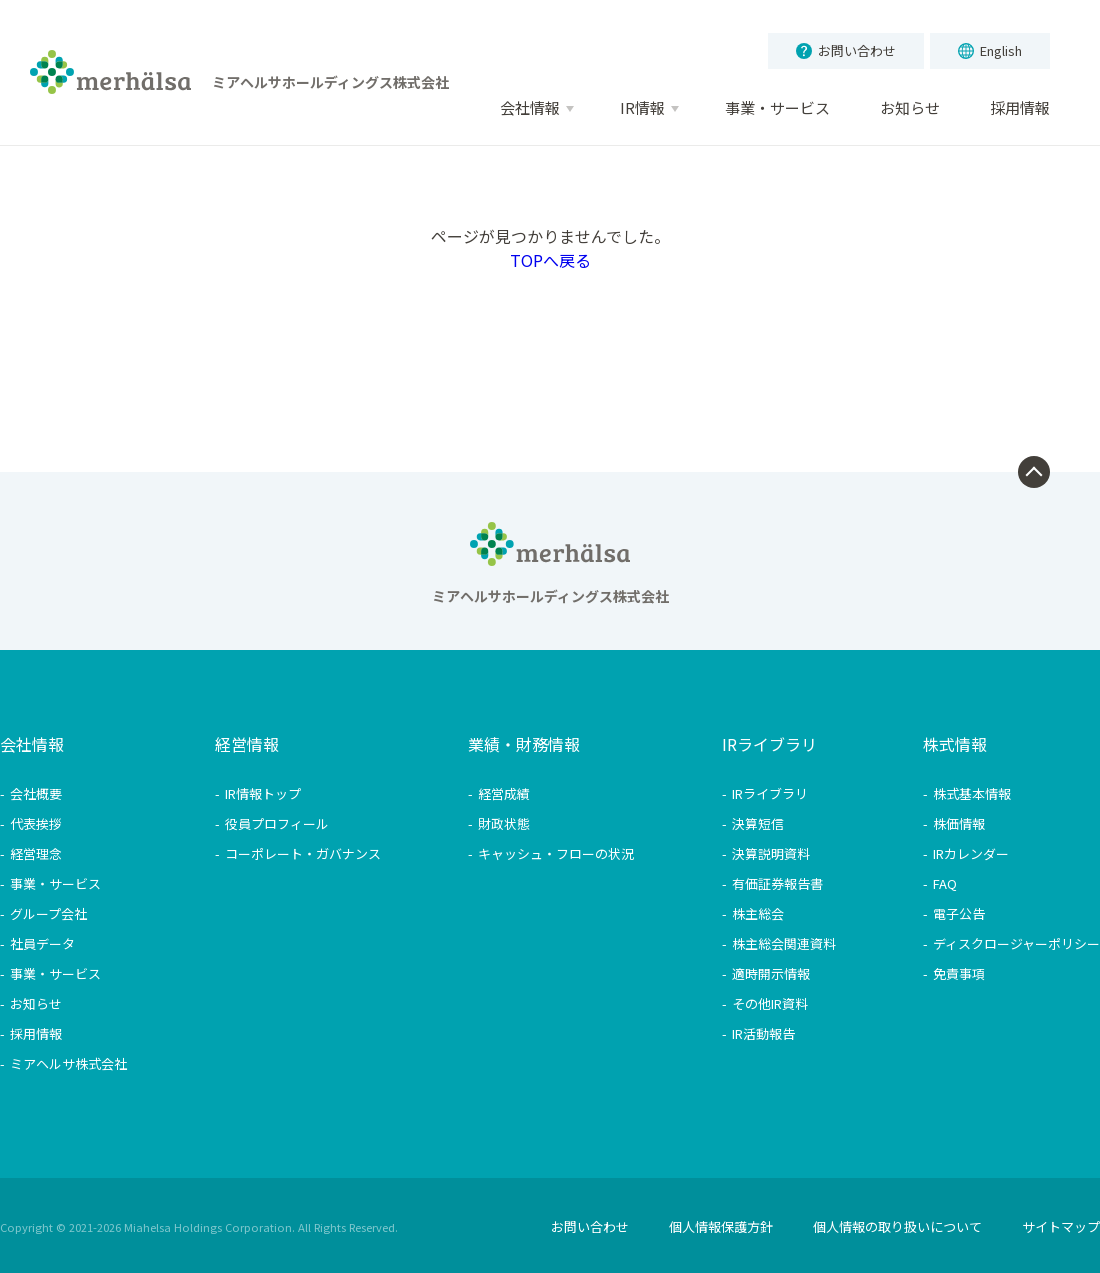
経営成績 (504, 793)
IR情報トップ (263, 793)
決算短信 (758, 823)
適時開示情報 (771, 973)
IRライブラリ (770, 793)
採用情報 (36, 1033)
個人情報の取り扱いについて (897, 1226)
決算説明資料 (771, 853)
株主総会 (758, 913)
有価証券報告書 (777, 883)
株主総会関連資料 (784, 943)
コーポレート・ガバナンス (303, 853)
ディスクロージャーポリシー (1016, 943)
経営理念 (36, 853)
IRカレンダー (971, 853)
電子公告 (959, 913)
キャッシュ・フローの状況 (556, 853)
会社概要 (36, 793)
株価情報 (959, 823)
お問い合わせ (846, 50)
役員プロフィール (277, 823)
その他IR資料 (770, 1003)
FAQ (945, 883)
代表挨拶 (36, 823)
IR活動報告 (763, 1033)
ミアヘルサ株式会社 (68, 1063)
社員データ (42, 943)
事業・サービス (55, 883)
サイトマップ (1061, 1226)
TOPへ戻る (550, 260)
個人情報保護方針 (721, 1226)
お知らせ (36, 1003)
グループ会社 (48, 913)
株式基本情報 (972, 793)
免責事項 (959, 973)
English (990, 50)
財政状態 (504, 823)
